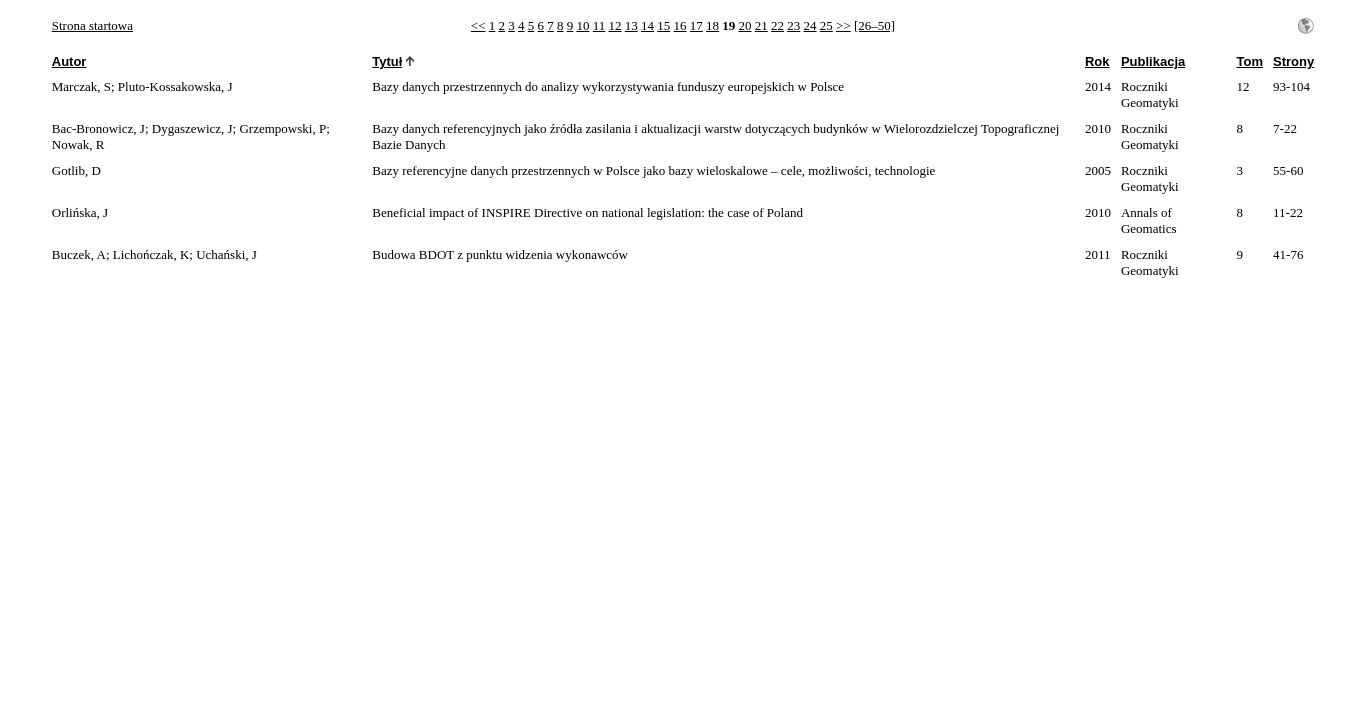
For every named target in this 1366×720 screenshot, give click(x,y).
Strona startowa (92, 25)
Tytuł (387, 61)
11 (599, 25)
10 (583, 25)
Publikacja (1153, 61)
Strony (1293, 61)
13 (631, 25)
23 (793, 25)
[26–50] (874, 25)
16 (680, 25)
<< (478, 25)
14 (647, 25)
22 (777, 25)
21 (761, 25)
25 (826, 25)
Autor (69, 61)
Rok (1097, 61)
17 (696, 25)
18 (712, 25)
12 (615, 25)
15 (663, 25)
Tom (1250, 61)
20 (745, 25)
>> (843, 25)
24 (810, 25)
